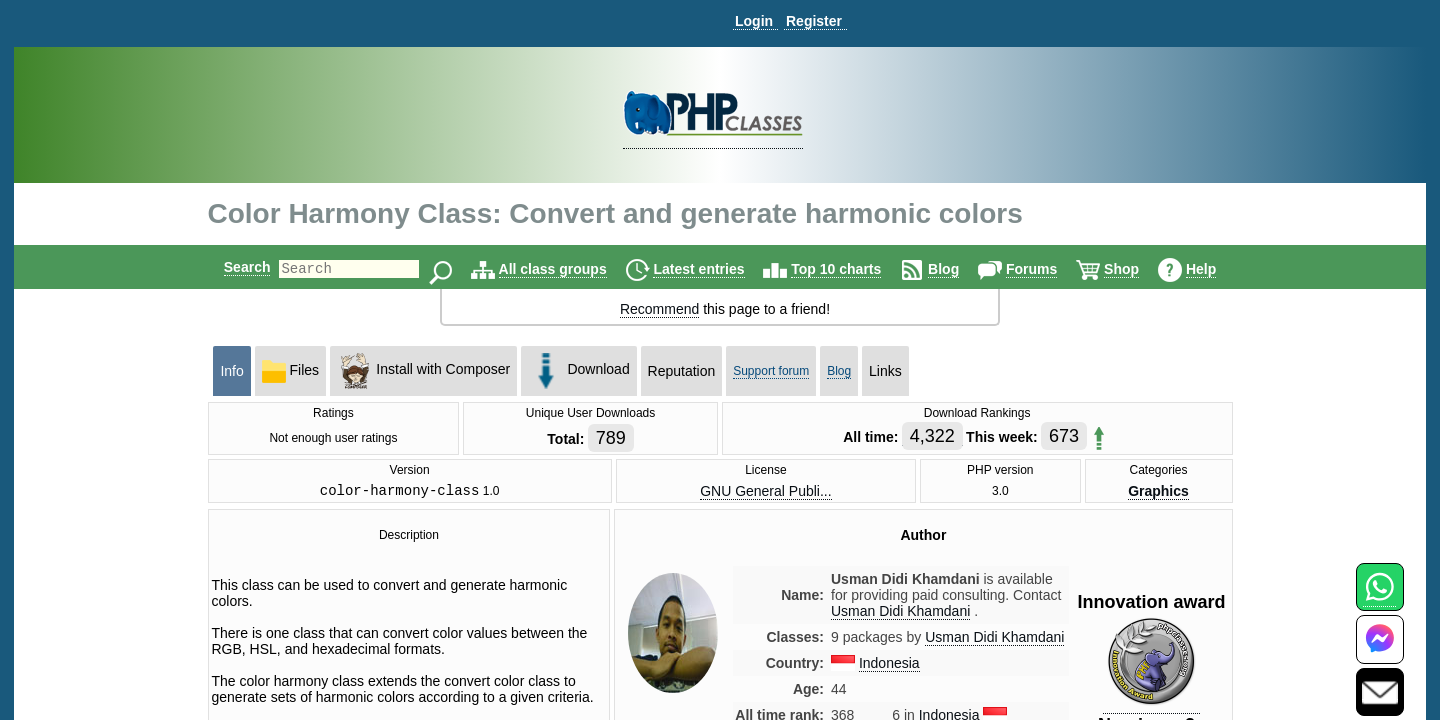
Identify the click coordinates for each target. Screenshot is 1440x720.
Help (1218, 269)
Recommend (659, 309)
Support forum (771, 371)
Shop (1138, 269)
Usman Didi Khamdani (994, 640)
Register (814, 21)
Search (230, 267)
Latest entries (715, 269)
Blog (960, 269)
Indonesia (889, 666)
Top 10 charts (853, 269)
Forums (1048, 269)
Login (754, 21)
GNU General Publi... (766, 492)
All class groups (570, 269)
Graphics (1158, 492)
